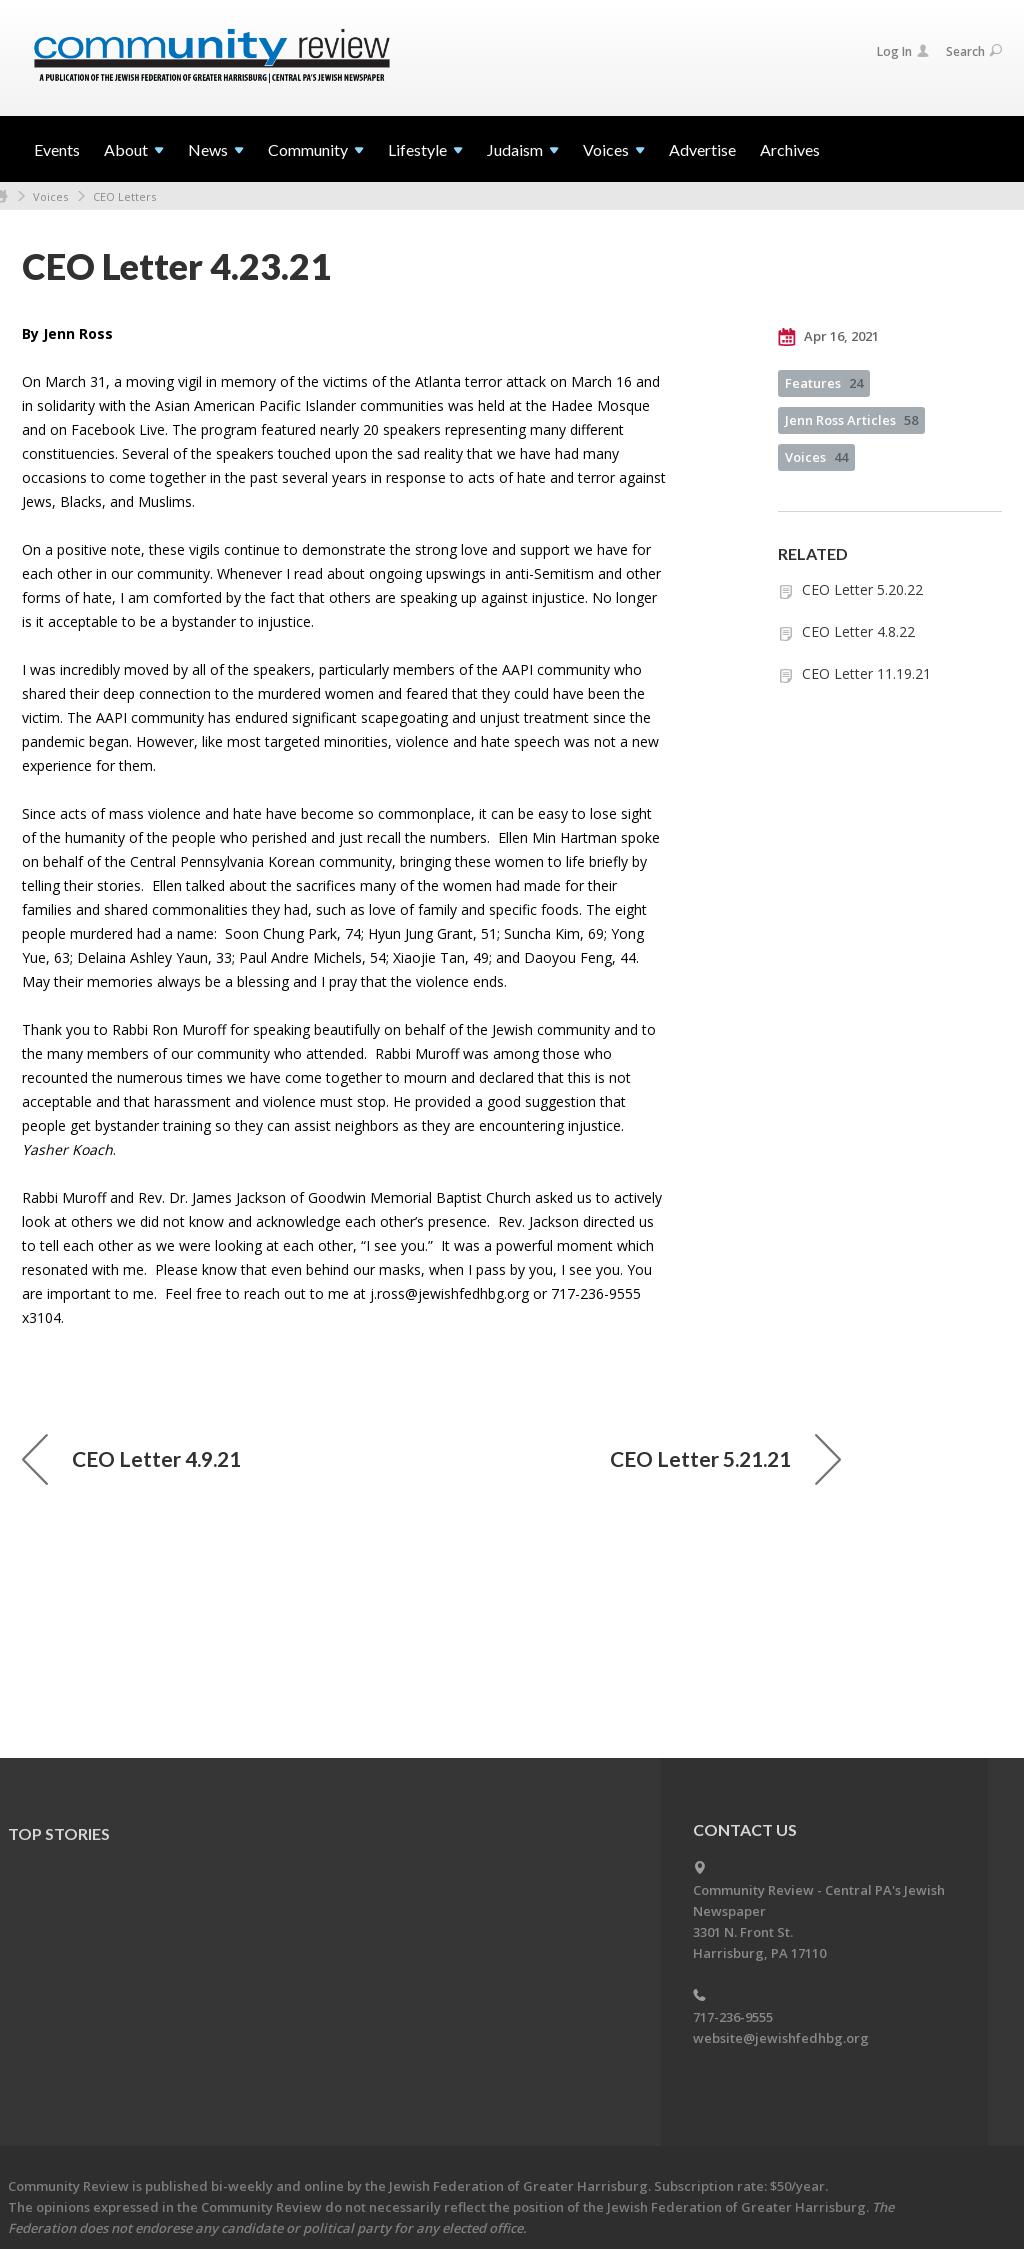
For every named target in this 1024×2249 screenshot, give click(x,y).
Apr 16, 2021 (828, 337)
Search (974, 51)
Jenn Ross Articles (851, 420)
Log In (903, 51)
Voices (50, 196)
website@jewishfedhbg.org (781, 2038)
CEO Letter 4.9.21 (131, 1459)
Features (824, 383)
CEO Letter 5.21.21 (725, 1459)
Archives (790, 149)
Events (57, 149)
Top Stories (59, 1833)
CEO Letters (124, 196)
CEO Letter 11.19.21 (866, 673)
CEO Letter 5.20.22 (862, 589)
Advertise (702, 149)
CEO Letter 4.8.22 (858, 631)
